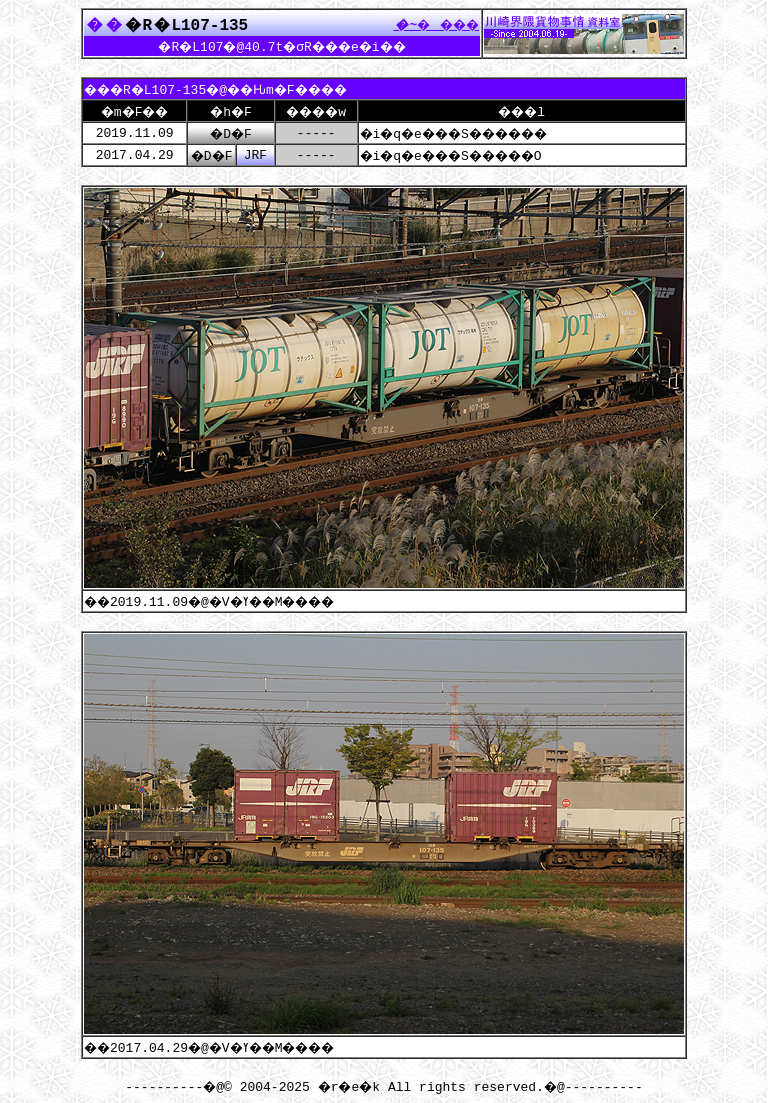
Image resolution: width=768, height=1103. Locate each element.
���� (431, 24)
